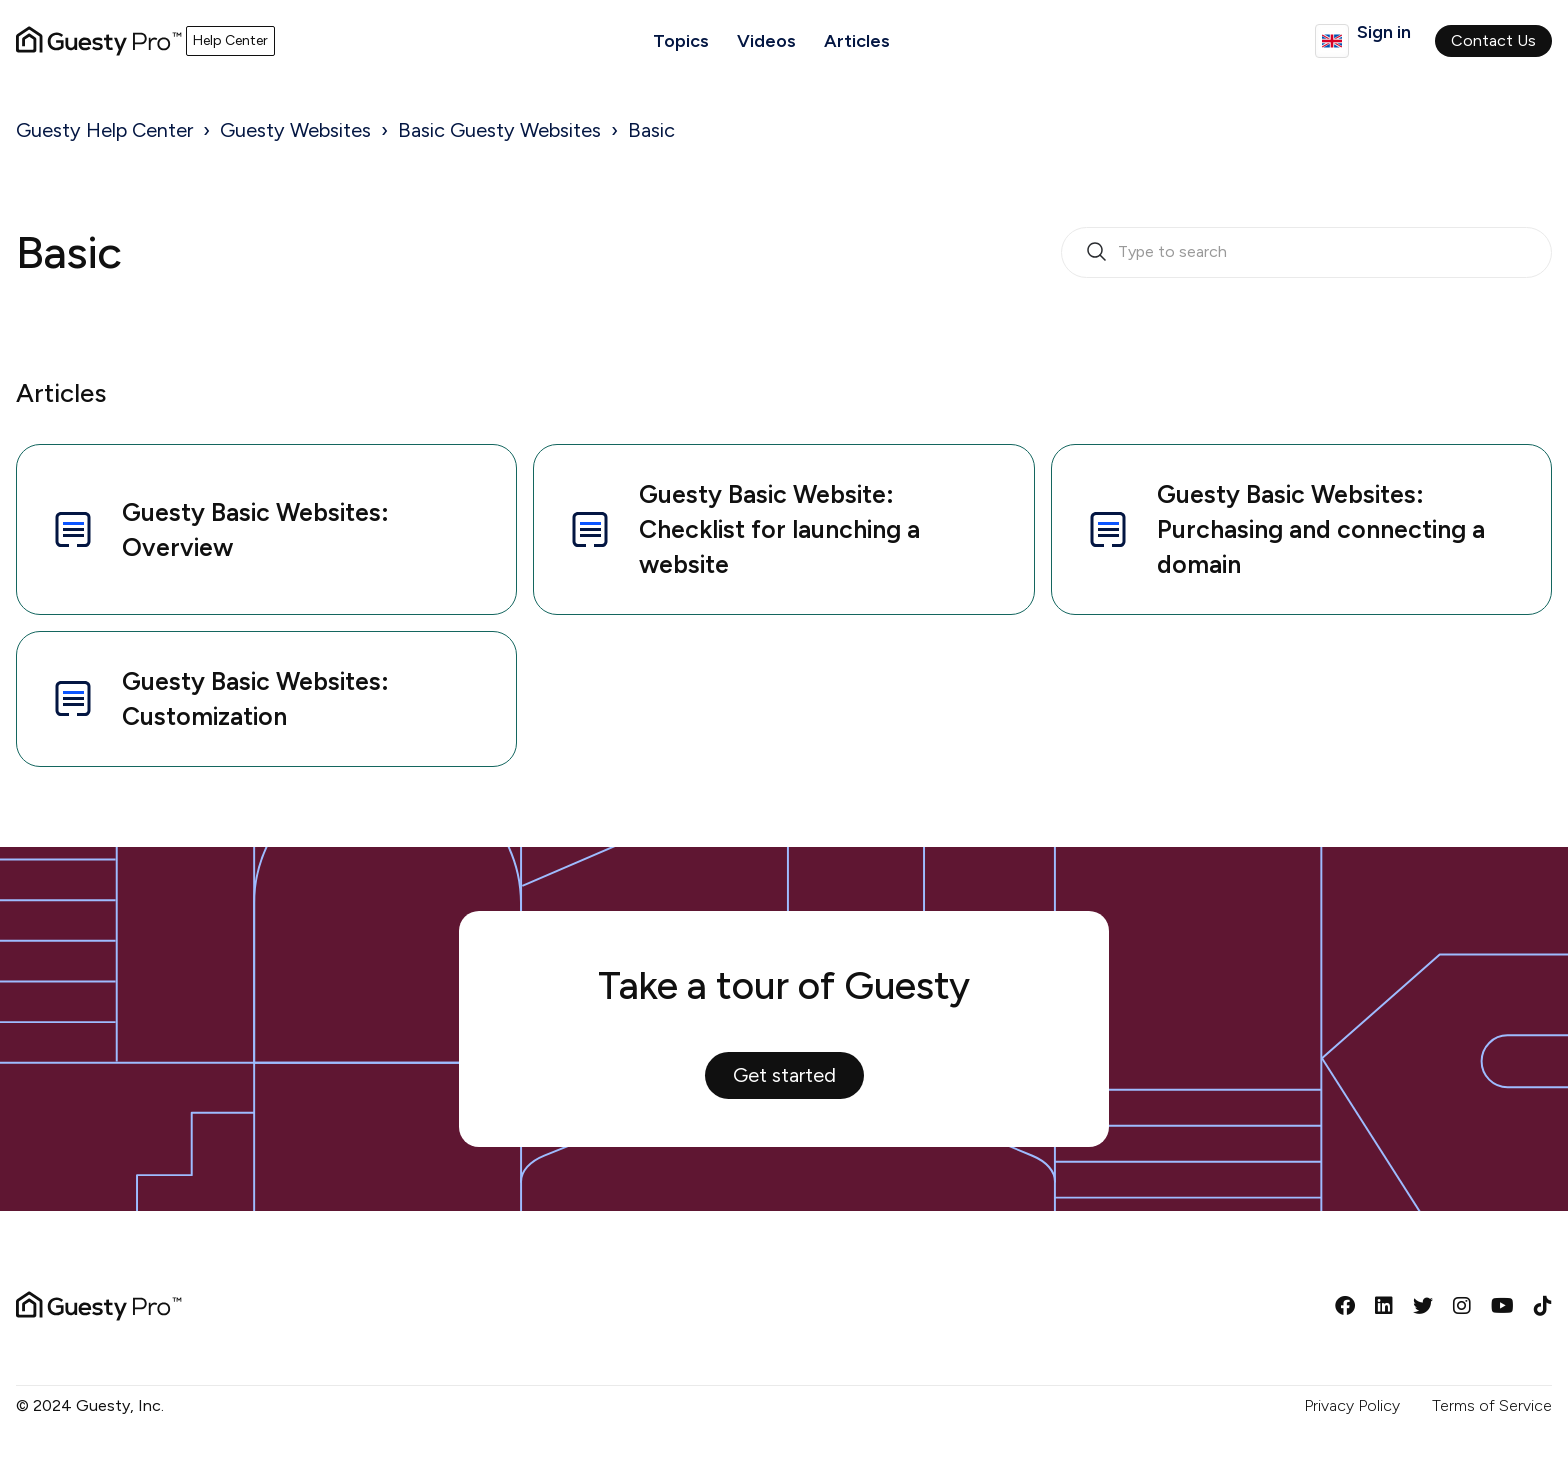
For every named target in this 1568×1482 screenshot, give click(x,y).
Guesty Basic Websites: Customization (219, 698)
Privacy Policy (1352, 1405)
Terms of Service (1492, 1405)
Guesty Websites (295, 130)
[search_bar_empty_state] (1306, 253)
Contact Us (1493, 40)
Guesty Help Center (104, 130)
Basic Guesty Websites (499, 130)
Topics (681, 41)
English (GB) (1332, 41)
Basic (651, 130)
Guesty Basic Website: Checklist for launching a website (743, 529)
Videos (766, 41)
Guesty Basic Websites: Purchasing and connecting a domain (1284, 529)
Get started (784, 1075)
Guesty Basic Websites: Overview (219, 529)
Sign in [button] (1384, 32)
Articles (857, 41)
